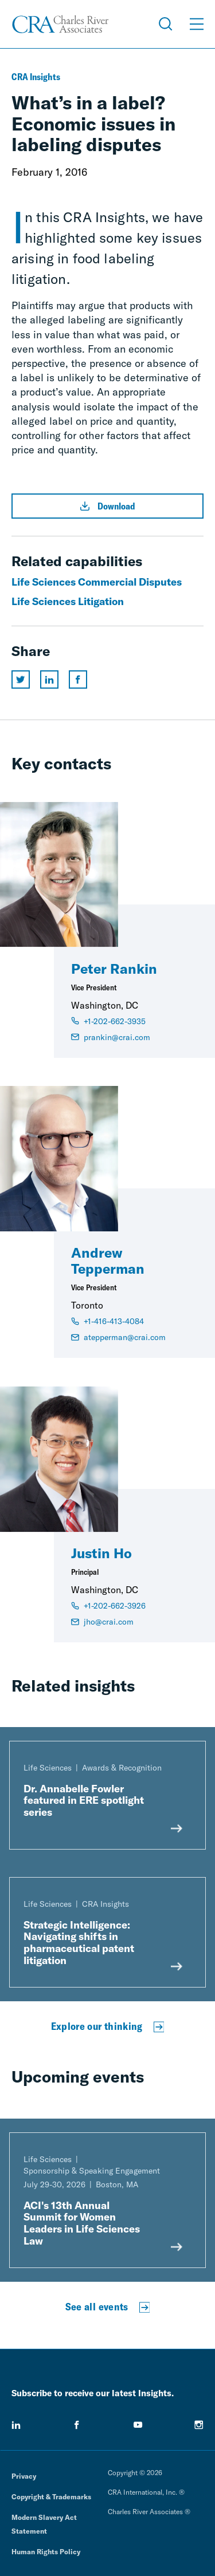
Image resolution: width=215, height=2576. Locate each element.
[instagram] (199, 2425)
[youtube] (138, 2425)
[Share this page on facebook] (78, 679)
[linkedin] (16, 2425)
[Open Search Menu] (166, 24)
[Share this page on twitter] (20, 679)
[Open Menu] (197, 24)
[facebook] (76, 2425)
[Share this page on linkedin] (49, 679)
